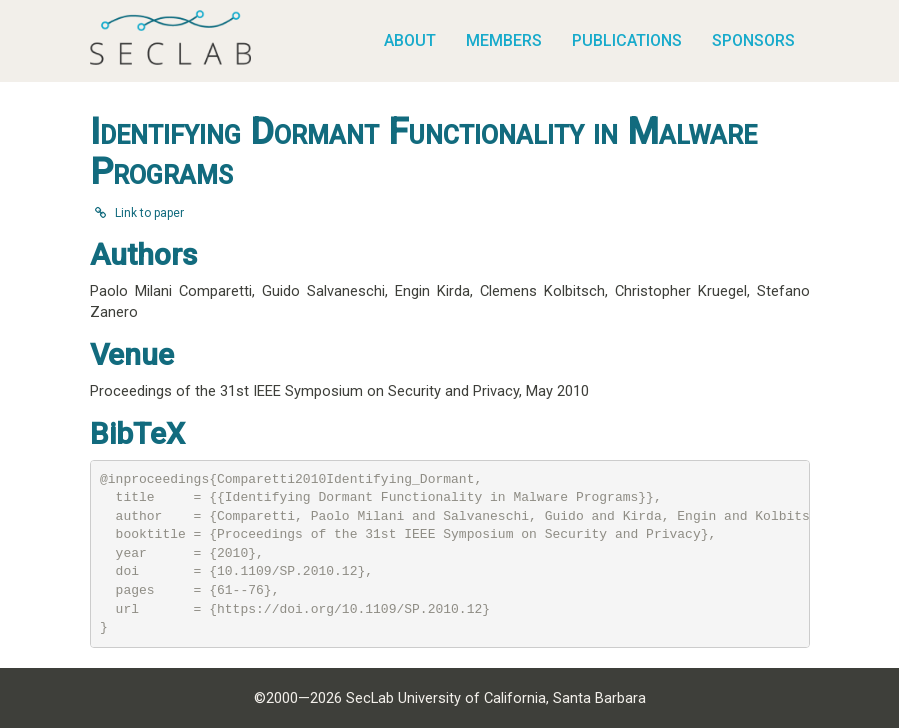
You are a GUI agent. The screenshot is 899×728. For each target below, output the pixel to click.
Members (504, 40)
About (410, 40)
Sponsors (753, 40)
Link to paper (139, 213)
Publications (627, 40)
